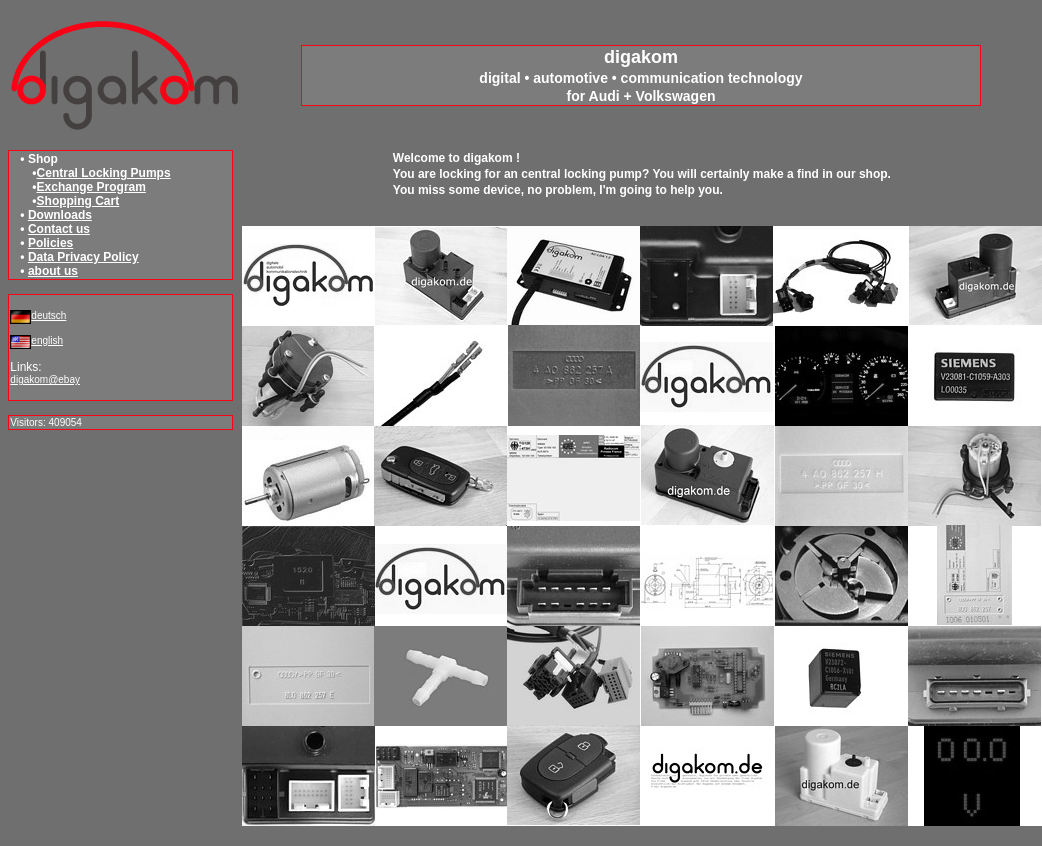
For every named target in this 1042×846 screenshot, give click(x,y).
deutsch (48, 315)
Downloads (60, 215)
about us (53, 271)
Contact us (59, 229)
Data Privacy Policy (83, 257)
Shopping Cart (78, 201)
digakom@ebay (45, 379)
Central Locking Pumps (104, 173)
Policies (50, 243)
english (47, 340)
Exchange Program (91, 187)
